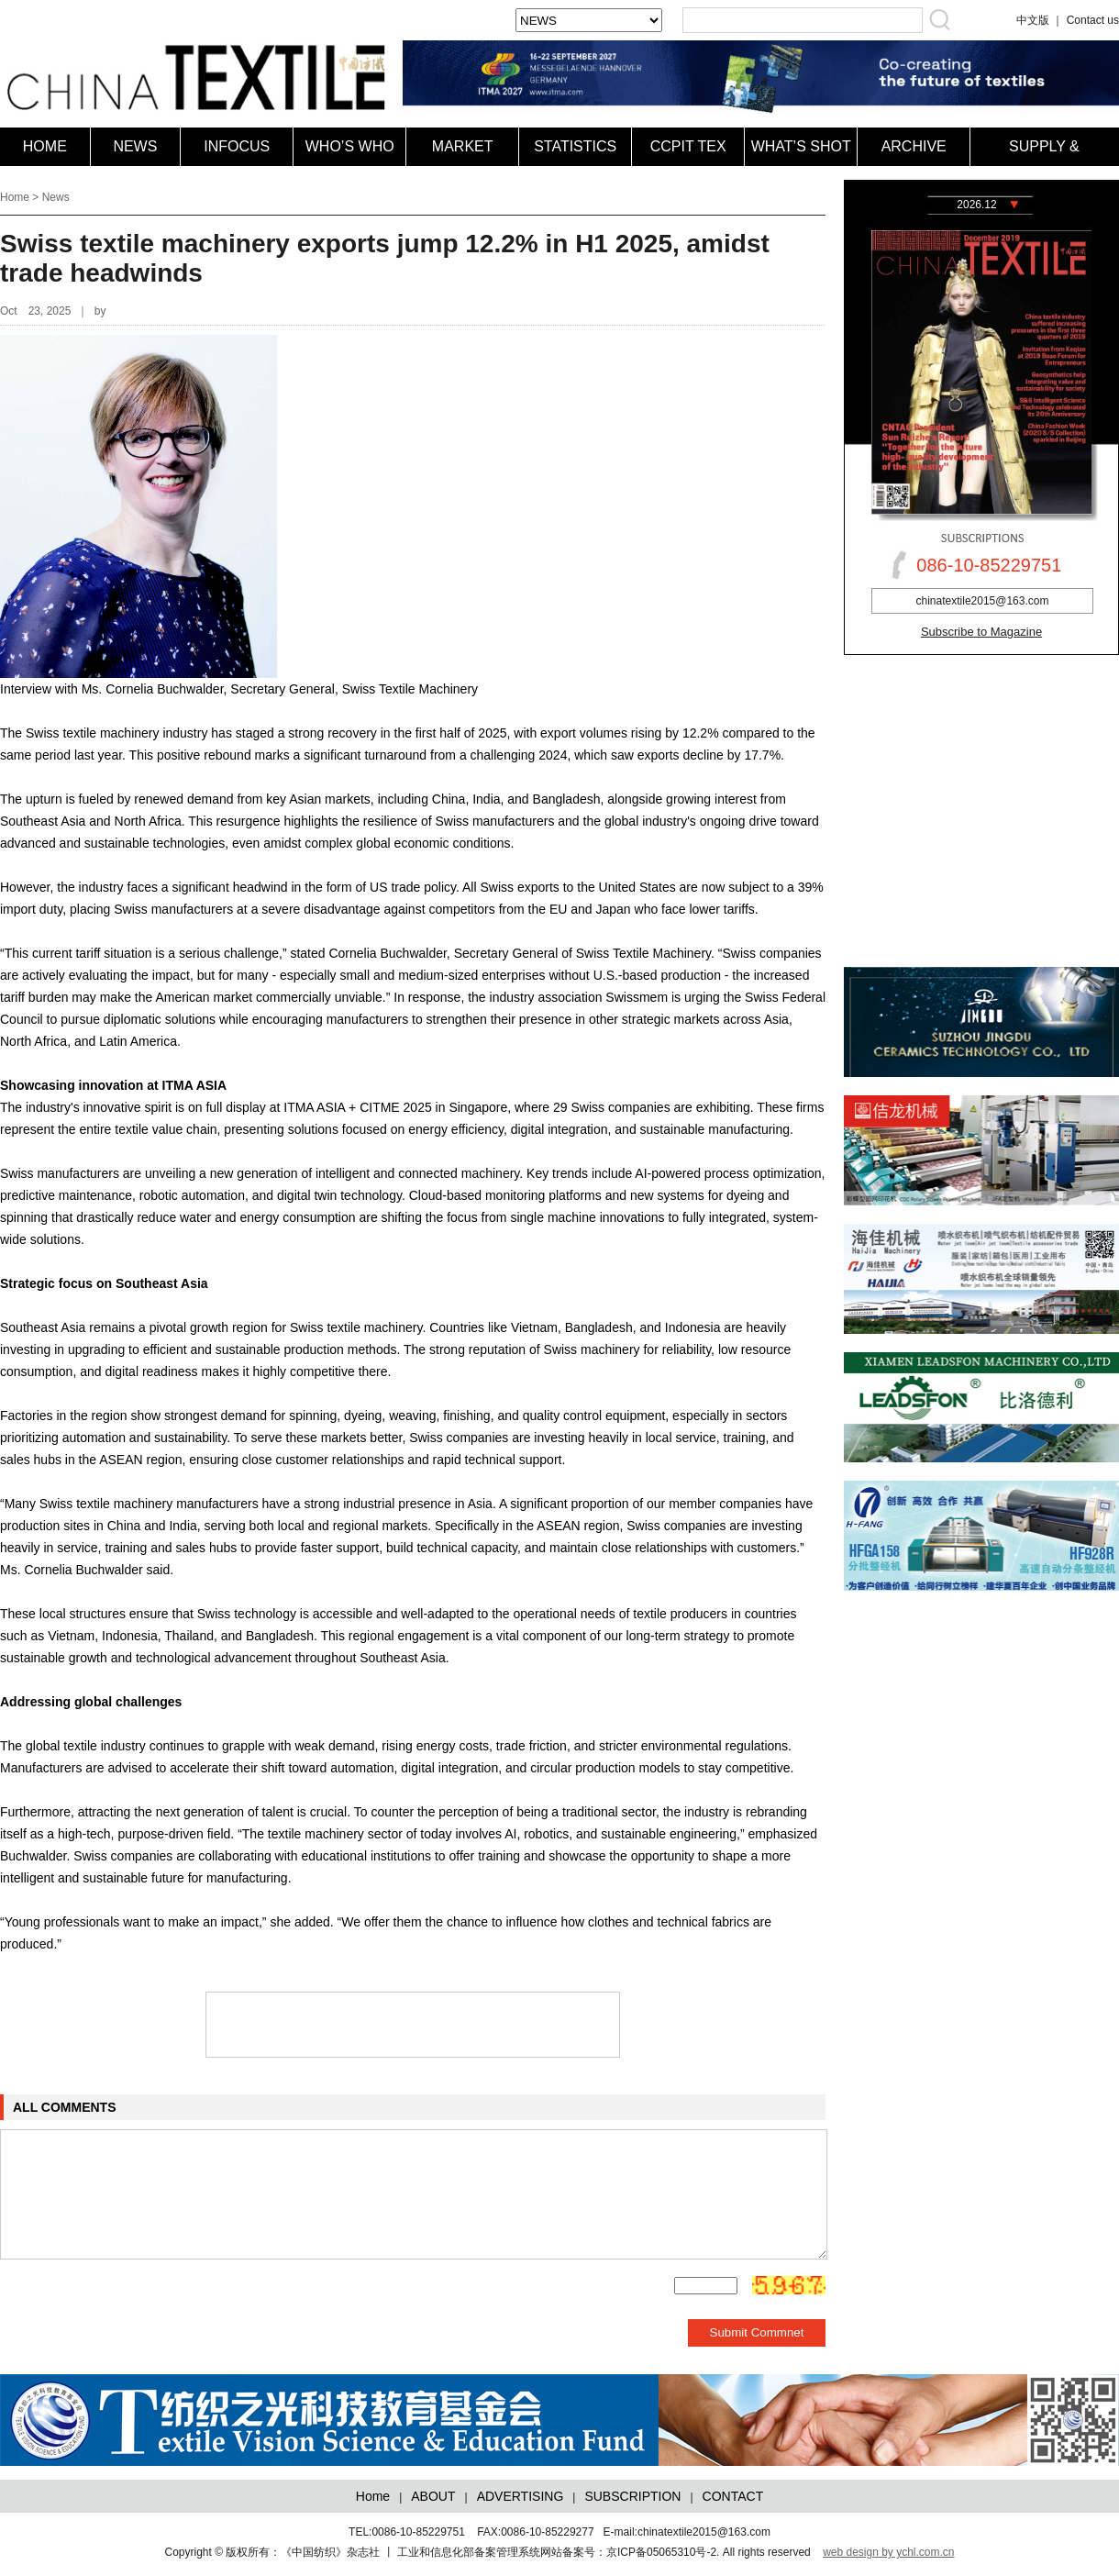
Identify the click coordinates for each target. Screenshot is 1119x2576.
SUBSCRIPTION (632, 2496)
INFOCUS (237, 146)
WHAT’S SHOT (801, 146)
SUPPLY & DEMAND (1044, 166)
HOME (45, 146)
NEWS (135, 146)
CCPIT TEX (688, 146)
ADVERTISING (520, 2496)
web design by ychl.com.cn (888, 2552)
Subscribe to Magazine (981, 631)
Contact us (1093, 20)
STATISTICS (575, 146)
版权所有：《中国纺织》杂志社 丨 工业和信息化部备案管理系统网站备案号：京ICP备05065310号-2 (471, 2552)
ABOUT (433, 2496)
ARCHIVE (914, 146)
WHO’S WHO (349, 146)
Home (14, 197)
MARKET (462, 146)
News (56, 197)
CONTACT (733, 2496)
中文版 (1032, 20)
